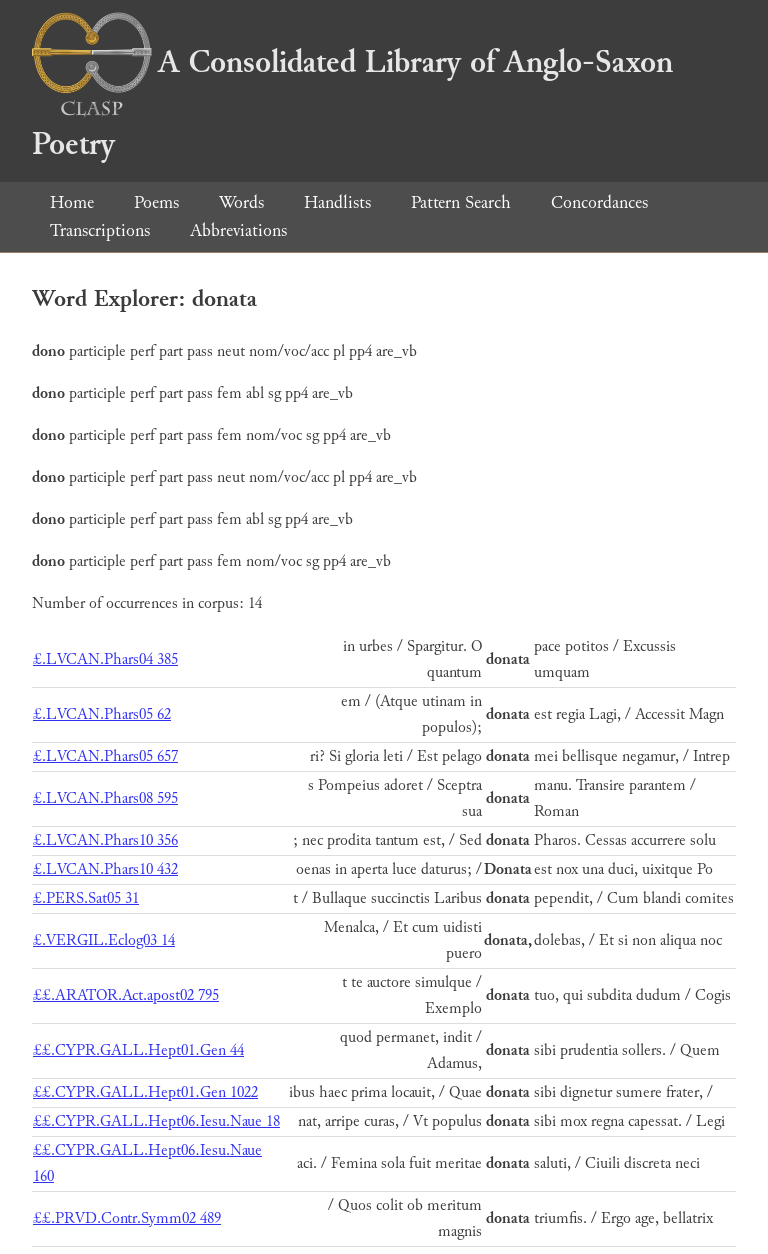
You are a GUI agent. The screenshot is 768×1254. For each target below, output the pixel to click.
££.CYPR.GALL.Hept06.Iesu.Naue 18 (156, 1121)
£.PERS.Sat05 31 (86, 898)
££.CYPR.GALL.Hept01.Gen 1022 (145, 1092)
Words (241, 202)
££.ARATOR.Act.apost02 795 (126, 995)
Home (72, 202)
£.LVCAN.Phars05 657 (105, 756)
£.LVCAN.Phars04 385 (105, 659)
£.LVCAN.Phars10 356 (105, 840)
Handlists (337, 202)
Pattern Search (461, 202)
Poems (156, 202)
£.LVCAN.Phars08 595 (105, 798)
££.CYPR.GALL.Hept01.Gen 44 (138, 1050)
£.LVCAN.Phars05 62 (102, 714)
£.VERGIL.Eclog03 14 (104, 940)
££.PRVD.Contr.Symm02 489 (127, 1218)
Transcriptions (100, 230)
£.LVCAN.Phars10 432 (105, 869)
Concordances (599, 202)
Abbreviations (238, 230)
